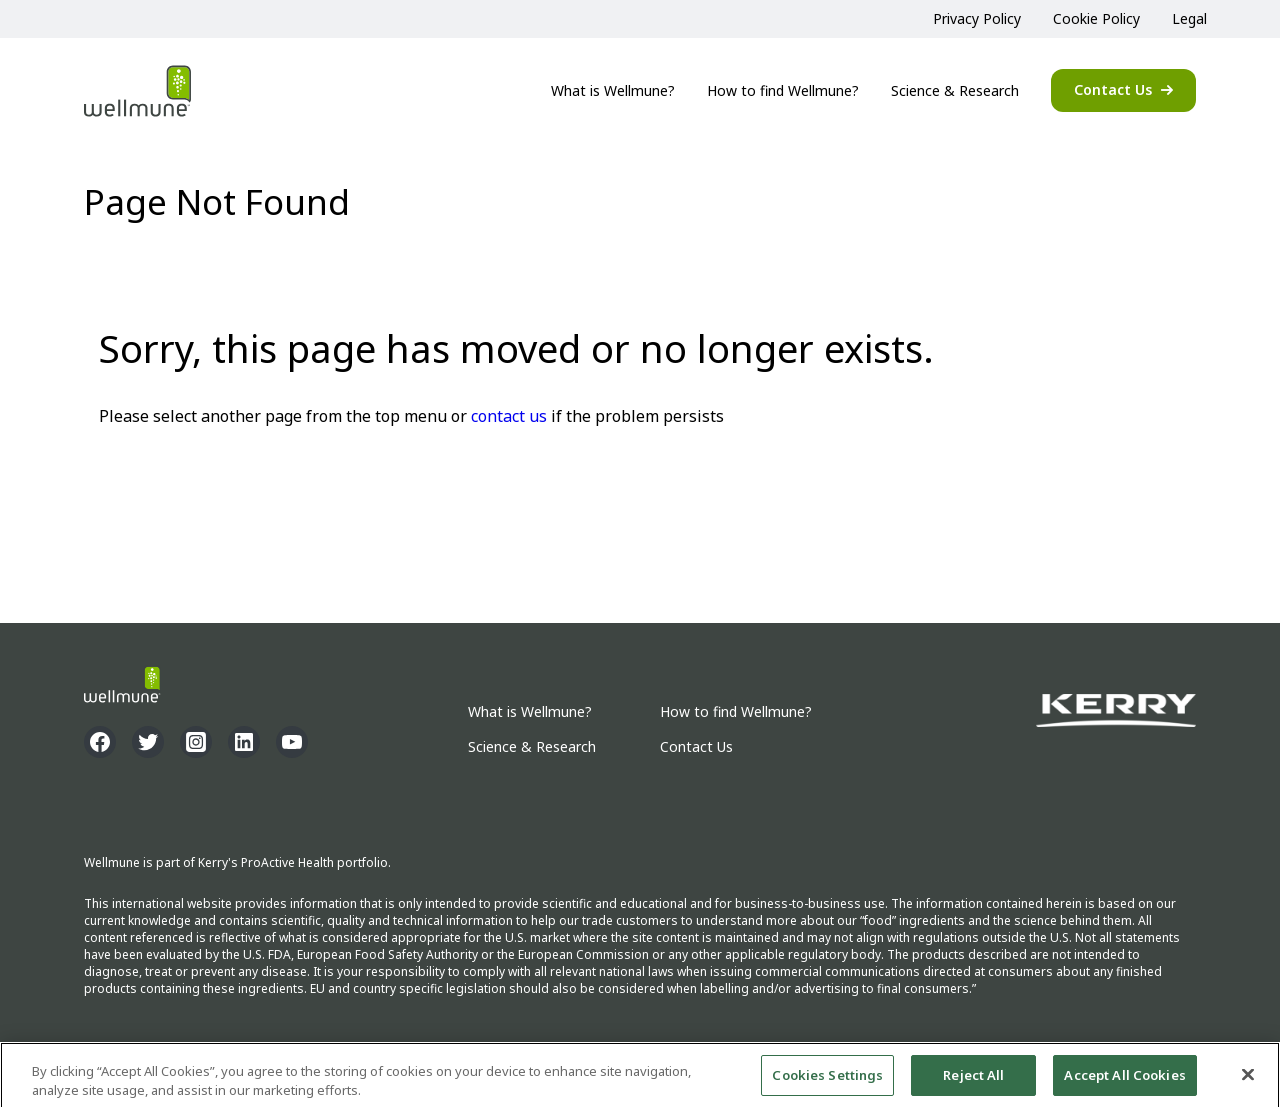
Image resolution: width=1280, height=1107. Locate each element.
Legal (1189, 18)
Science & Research (955, 90)
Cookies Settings (827, 1079)
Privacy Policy (977, 18)
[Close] (1248, 1078)
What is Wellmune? (613, 90)
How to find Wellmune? (783, 90)
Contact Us (1113, 89)
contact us (509, 416)
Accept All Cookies (1124, 1079)
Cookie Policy (1096, 18)
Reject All (973, 1079)
